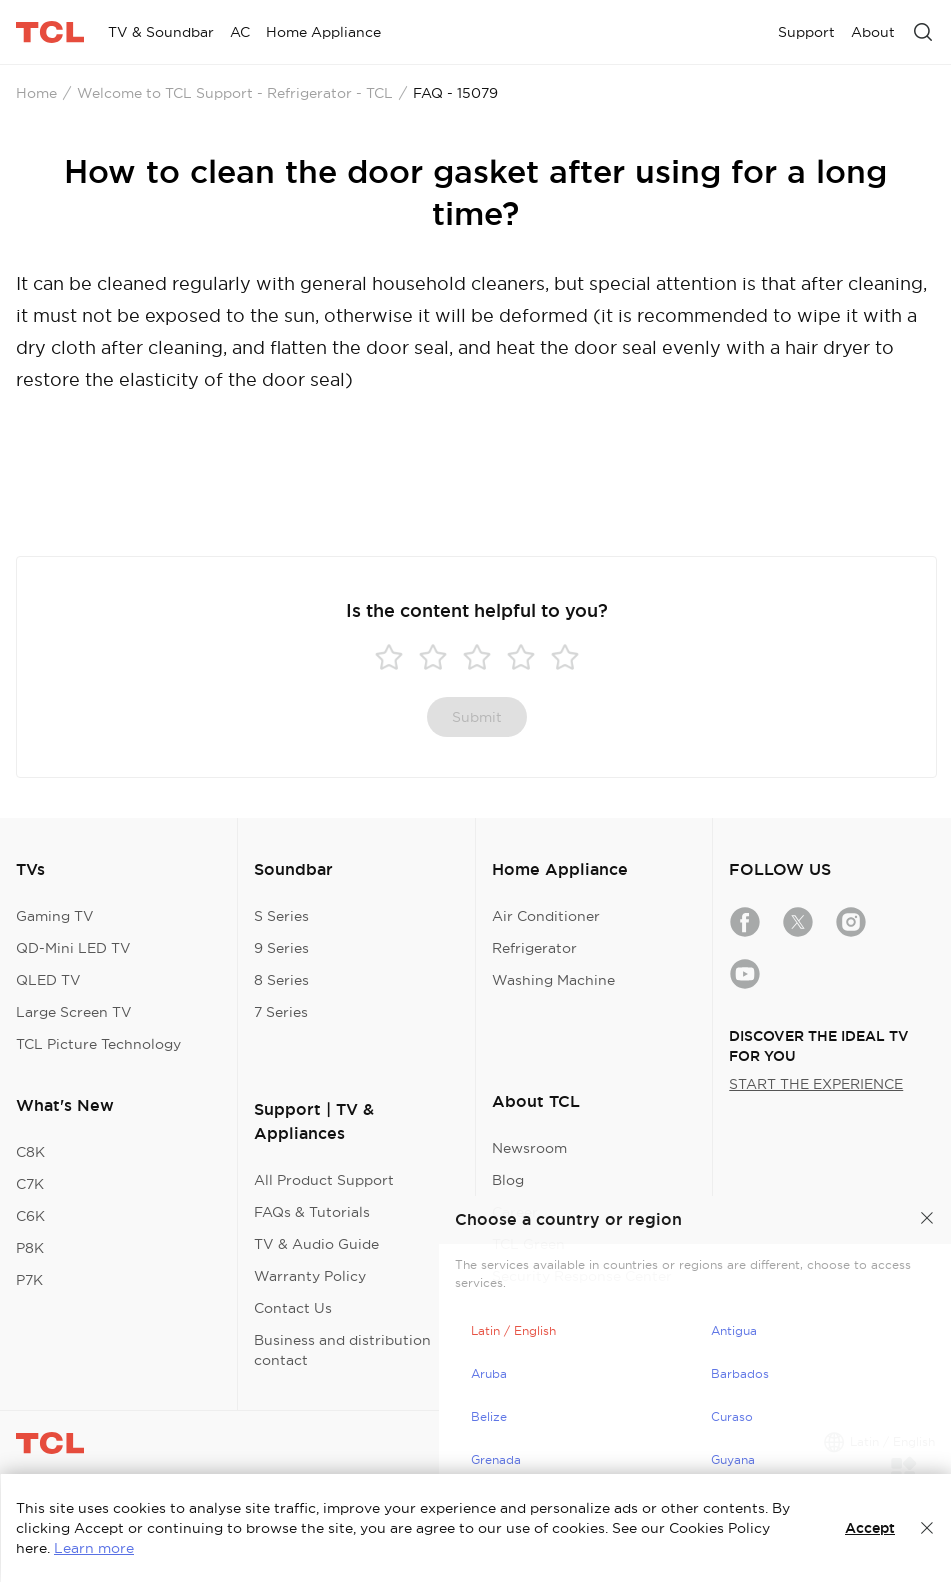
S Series (281, 916)
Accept (870, 1528)
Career (515, 1212)
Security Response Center (582, 1276)
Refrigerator (534, 948)
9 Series (281, 948)
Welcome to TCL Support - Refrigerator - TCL (235, 93)
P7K (29, 1280)
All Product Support (324, 1180)
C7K (30, 1184)
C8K (30, 1152)
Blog (508, 1180)
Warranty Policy (310, 1276)
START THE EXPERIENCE (816, 1084)
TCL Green (528, 1244)
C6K (30, 1216)
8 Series (281, 980)
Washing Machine (553, 980)
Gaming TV (55, 916)
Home (36, 93)
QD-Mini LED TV (73, 948)
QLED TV (48, 980)
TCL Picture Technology (98, 1044)
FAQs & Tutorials (312, 1212)
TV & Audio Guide (316, 1244)
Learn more (94, 1548)
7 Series (281, 1012)
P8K (30, 1248)
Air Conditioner (546, 916)
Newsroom (529, 1148)
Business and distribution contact (342, 1350)
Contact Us (293, 1308)
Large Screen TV (74, 1012)
